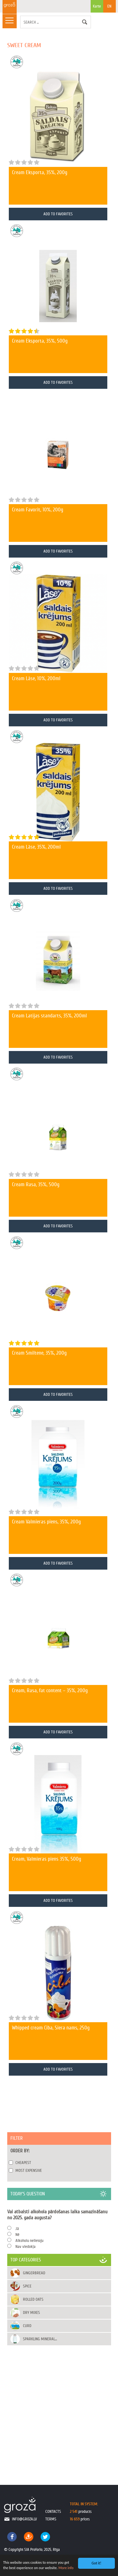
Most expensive (28, 2170)
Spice (27, 2286)
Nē (17, 2234)
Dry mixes (31, 2312)
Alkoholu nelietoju (29, 2240)
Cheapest (23, 2162)
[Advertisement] (59, 2409)
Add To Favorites (58, 214)
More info (66, 2568)
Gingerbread (34, 2273)
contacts (53, 2511)
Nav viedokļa (25, 2246)
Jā (17, 2228)
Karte (97, 8)
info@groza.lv (24, 2519)
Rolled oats (33, 2299)
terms (50, 2519)
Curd (27, 2325)
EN (109, 6)
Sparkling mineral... (40, 2339)
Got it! (96, 2563)
